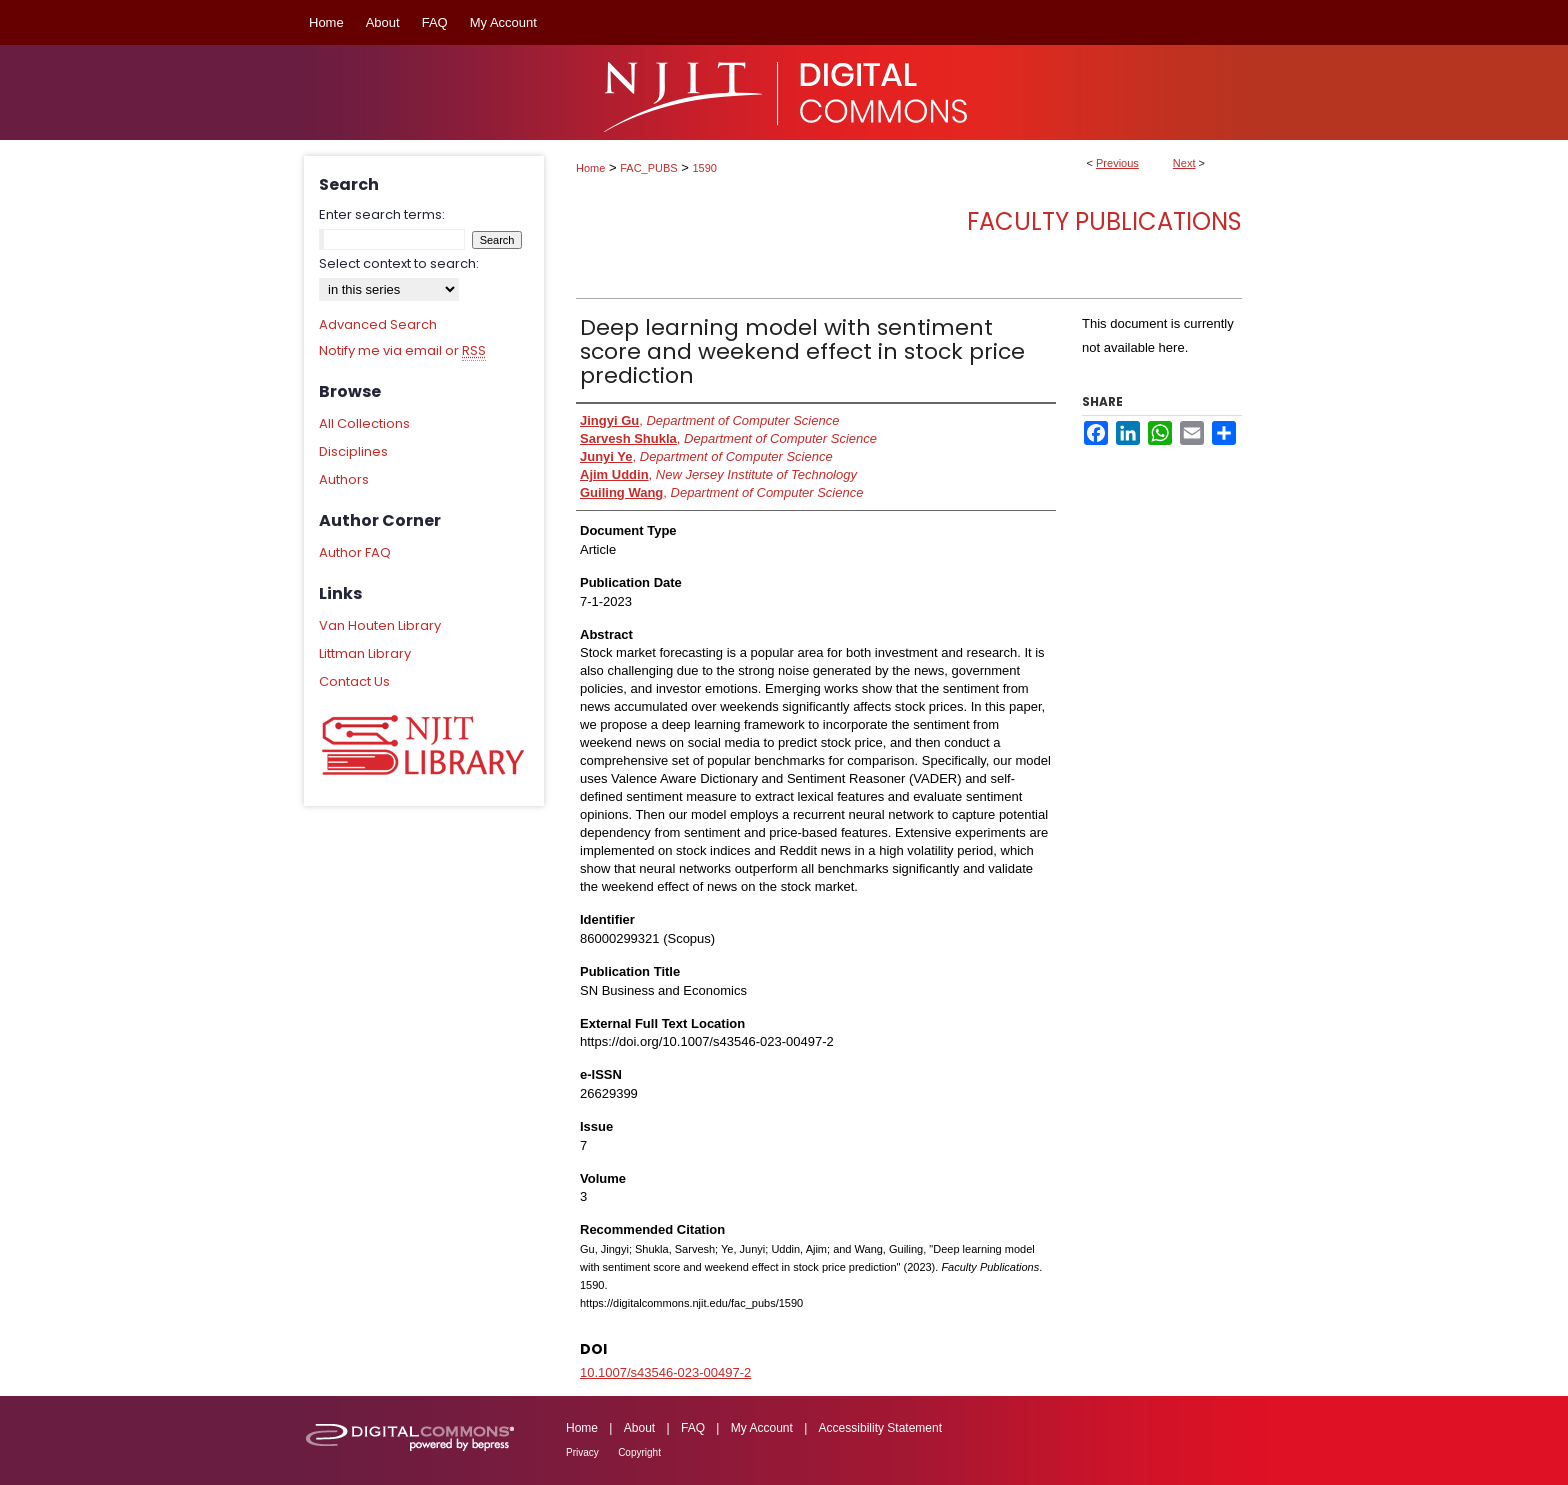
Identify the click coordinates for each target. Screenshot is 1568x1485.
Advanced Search (378, 324)
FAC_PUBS (648, 168)
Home (590, 168)
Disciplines (353, 451)
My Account (762, 1428)
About (639, 1428)
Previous (1117, 163)
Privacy (582, 1452)
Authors (344, 479)
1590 (705, 168)
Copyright (639, 1452)
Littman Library (365, 653)
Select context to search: (399, 263)
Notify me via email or (402, 351)
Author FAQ (355, 552)
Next (1184, 163)
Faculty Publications (1104, 221)
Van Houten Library (380, 625)
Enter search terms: (382, 214)
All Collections (364, 423)
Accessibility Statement (880, 1428)
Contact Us (354, 681)
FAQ (693, 1428)
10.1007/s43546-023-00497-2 (665, 1372)
